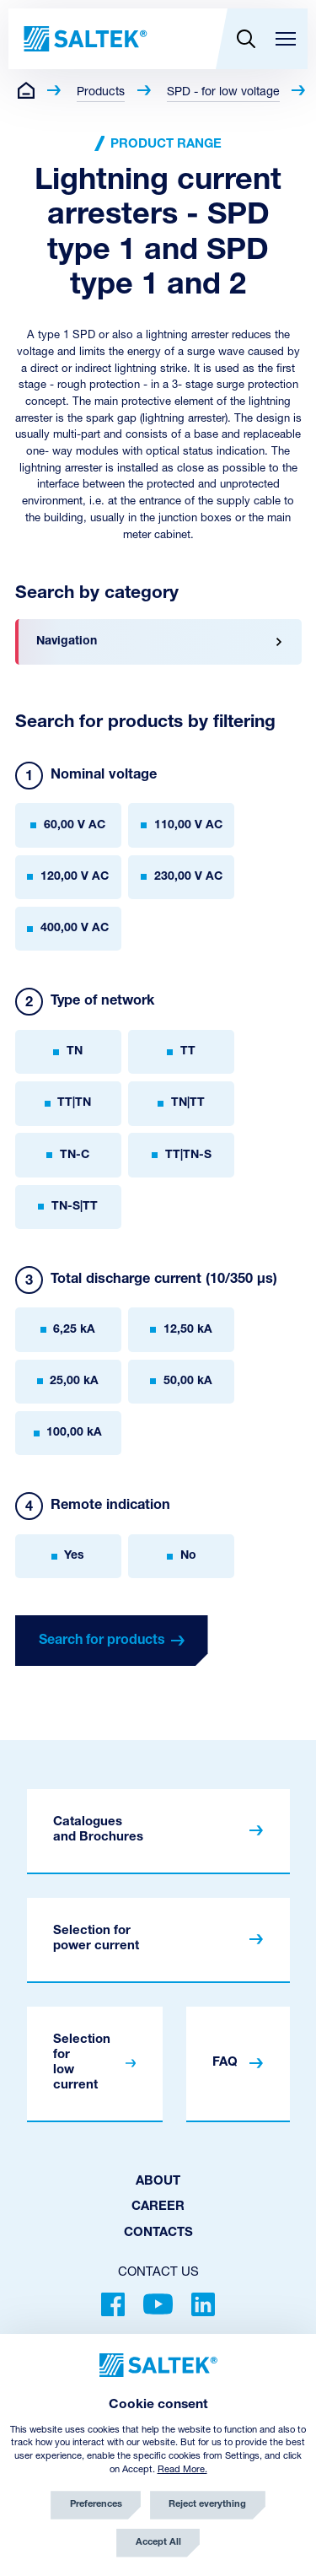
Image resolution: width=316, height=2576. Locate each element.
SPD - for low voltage (223, 92)
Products (101, 92)
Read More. (182, 2470)
